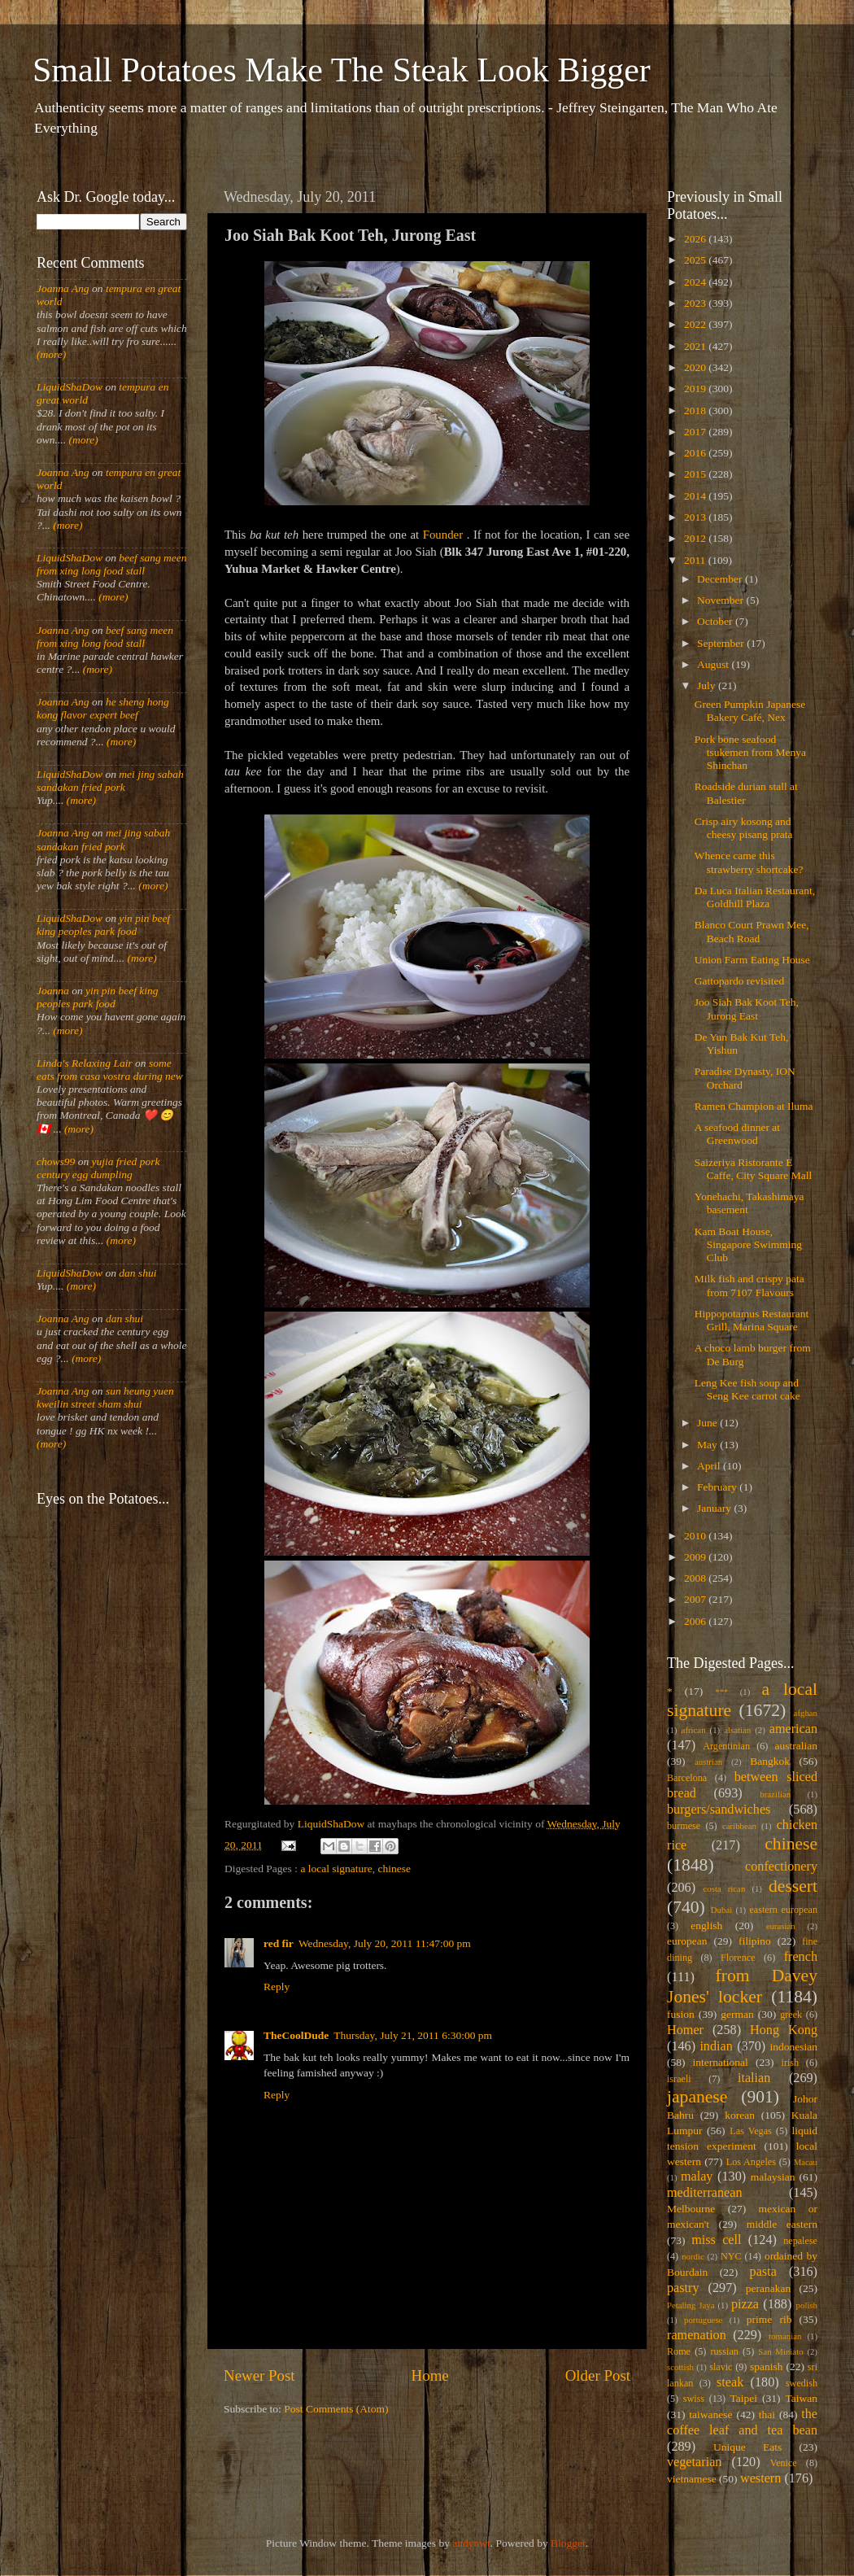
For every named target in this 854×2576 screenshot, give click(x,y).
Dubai (721, 1910)
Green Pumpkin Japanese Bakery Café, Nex (750, 710)
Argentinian (726, 1746)
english (706, 1925)
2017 (696, 432)
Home (430, 2375)
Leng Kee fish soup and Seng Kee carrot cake (747, 1389)
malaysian (773, 2177)
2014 (696, 496)
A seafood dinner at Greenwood (737, 1133)
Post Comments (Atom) (336, 2409)
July (707, 685)
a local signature (336, 1868)
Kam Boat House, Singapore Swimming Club (748, 1244)
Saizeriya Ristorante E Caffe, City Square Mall (753, 1168)
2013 (696, 517)
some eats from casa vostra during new (110, 1069)
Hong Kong (783, 2030)
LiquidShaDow (69, 387)
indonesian (794, 2047)
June (708, 1423)
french (800, 1956)
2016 (696, 453)
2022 (696, 324)
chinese (394, 1868)
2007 (696, 1599)
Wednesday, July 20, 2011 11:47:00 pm (384, 1943)
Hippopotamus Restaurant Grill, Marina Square (752, 1320)
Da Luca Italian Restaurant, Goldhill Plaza (755, 897)
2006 (696, 1621)
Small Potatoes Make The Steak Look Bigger (342, 70)
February (718, 1487)
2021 (696, 346)
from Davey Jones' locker (742, 1986)
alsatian (737, 1730)
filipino (755, 1941)
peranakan (768, 2288)
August (714, 664)
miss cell (716, 2240)
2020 (696, 367)
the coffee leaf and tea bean (742, 2422)
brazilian (775, 1794)
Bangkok (770, 1761)
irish (791, 2062)
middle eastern (782, 2224)
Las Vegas (751, 2131)
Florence (738, 1957)
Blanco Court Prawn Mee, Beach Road (752, 931)
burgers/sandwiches (718, 1809)
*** (721, 1691)
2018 (696, 410)
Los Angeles (751, 2162)
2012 (696, 538)
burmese (683, 1826)
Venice (783, 2463)
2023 (696, 303)
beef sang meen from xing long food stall (112, 564)
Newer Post (259, 2375)
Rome (679, 2351)
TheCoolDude (296, 2035)
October (716, 621)
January (715, 1508)
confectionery (781, 1866)
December (721, 579)
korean (740, 2115)
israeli (679, 2079)
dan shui (137, 1273)
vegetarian (694, 2462)
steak (730, 2382)
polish (806, 2305)
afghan (805, 1713)
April (710, 1466)
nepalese (800, 2240)
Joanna (53, 991)
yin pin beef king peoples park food (103, 924)
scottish (680, 2367)
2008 (696, 1578)
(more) (51, 354)
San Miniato (780, 2351)
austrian (708, 1761)
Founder (443, 534)
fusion (681, 2014)
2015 (696, 474)
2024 (696, 282)
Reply (277, 1986)
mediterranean (705, 2192)
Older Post (597, 2375)
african (694, 1730)
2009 (696, 1557)
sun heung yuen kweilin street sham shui (105, 1397)
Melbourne (691, 2209)
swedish (801, 2383)
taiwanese (710, 2414)
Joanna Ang (63, 288)
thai (767, 2414)
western (760, 2478)
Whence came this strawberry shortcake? (749, 862)
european (687, 1941)
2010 (696, 1536)
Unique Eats (747, 2447)
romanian (785, 2336)
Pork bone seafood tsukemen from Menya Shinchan (750, 752)
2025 (696, 260)
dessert (793, 1886)
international (720, 2062)
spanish (766, 2366)
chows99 (56, 1161)
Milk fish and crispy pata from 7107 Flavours (749, 1285)
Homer (685, 2030)
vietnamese (692, 2479)
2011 (696, 560)
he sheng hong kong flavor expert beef (103, 708)
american (793, 1729)
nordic (693, 2256)
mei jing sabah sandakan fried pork (110, 780)
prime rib (769, 2319)
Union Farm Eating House (752, 960)
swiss (693, 2398)
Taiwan (801, 2398)
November (721, 600)
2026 (696, 239)
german (737, 2014)
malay (697, 2176)
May (708, 1445)
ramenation (696, 2335)
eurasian (780, 1926)
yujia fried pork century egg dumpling (98, 1168)
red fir (279, 1943)
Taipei (744, 2398)
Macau (805, 2162)
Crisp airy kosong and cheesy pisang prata (744, 827)
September (722, 643)
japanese (697, 2097)
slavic (720, 2367)
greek (791, 2014)
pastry (683, 2288)
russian (724, 2351)
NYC (731, 2256)
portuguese (703, 2320)
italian (754, 2078)
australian (796, 1746)
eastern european (783, 1909)
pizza (745, 2304)
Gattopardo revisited (740, 981)
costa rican (724, 1888)
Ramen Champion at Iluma (754, 1106)
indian (715, 2046)
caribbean (739, 1826)
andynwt (471, 2543)
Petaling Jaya (690, 2305)
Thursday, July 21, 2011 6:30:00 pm (412, 2035)
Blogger (568, 2543)
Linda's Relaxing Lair (85, 1063)
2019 (696, 388)
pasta (763, 2271)
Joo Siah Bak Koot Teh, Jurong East (747, 1008)
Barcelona (687, 1778)
